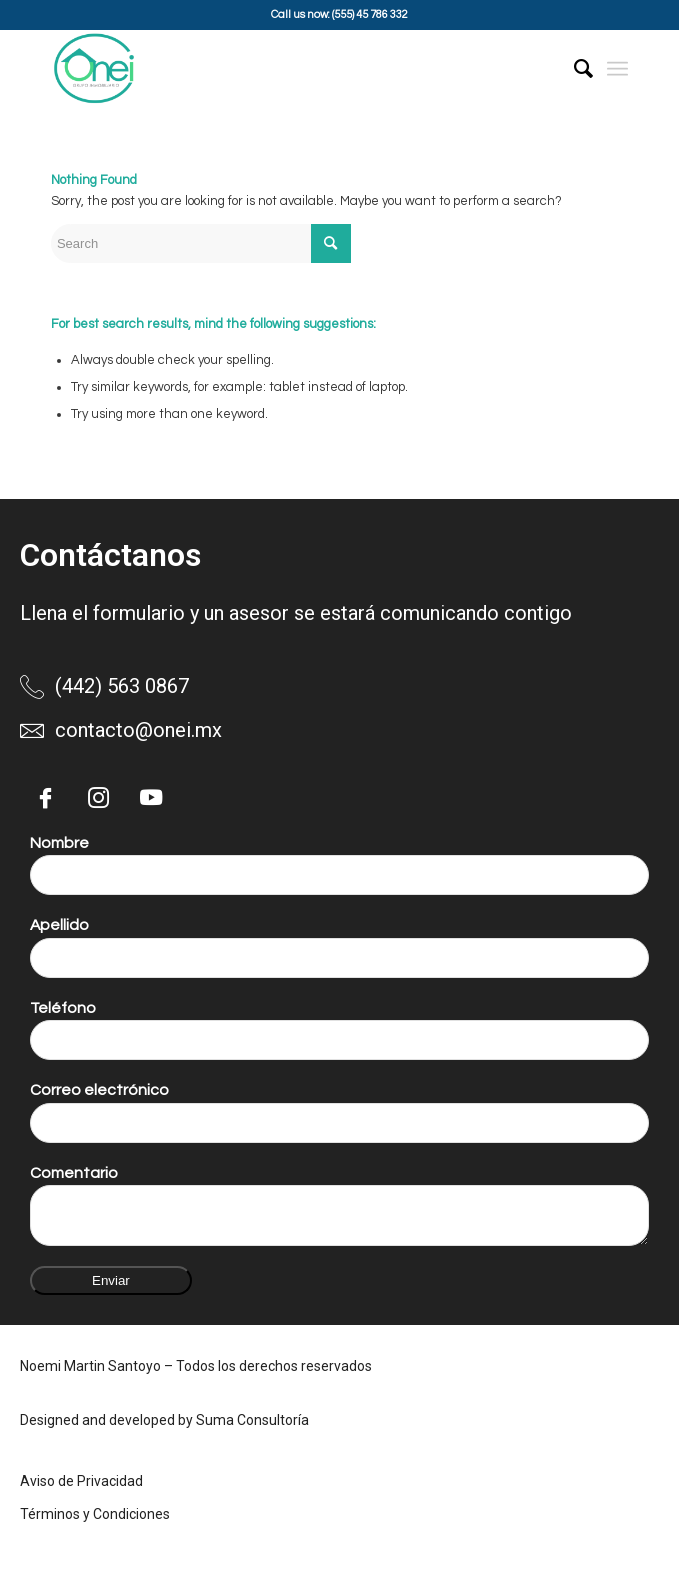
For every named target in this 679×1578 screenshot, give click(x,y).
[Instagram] (98, 798)
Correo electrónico (99, 1090)
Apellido (59, 925)
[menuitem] (573, 69)
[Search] (573, 69)
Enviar (111, 1280)
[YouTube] (151, 798)
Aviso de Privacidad (81, 1481)
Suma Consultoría (252, 1420)
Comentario (74, 1173)
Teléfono (63, 1008)
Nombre (59, 843)
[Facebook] (45, 798)
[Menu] (617, 69)
